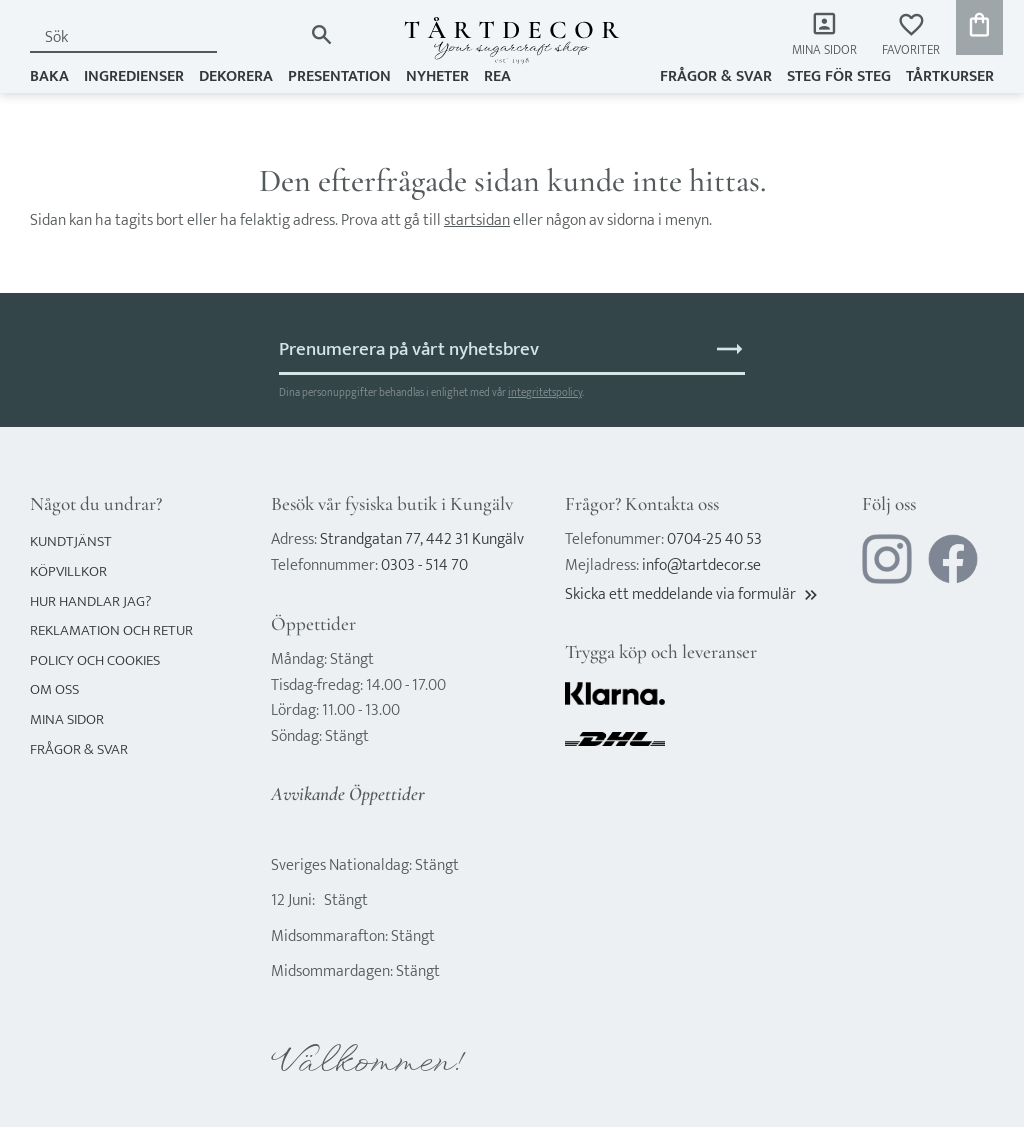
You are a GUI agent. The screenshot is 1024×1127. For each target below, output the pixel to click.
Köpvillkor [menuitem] (68, 571)
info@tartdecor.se (701, 565)
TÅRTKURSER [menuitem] (950, 76)
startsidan (477, 220)
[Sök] (321, 34)
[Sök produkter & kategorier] (166, 37)
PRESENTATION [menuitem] (339, 76)
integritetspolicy (545, 392)
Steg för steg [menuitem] (839, 76)
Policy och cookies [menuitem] (95, 660)
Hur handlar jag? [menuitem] (90, 601)
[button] (911, 35)
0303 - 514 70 (424, 565)
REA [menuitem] (497, 76)
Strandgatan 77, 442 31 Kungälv (422, 539)
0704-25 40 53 (714, 539)
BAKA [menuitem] (49, 76)
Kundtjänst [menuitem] (71, 541)
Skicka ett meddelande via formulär (693, 594)
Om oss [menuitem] (54, 689)
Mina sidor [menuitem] (824, 50)
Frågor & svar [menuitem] (716, 76)
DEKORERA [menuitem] (236, 76)
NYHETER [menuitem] (437, 76)
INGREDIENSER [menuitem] (134, 76)
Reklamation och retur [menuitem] (111, 630)
